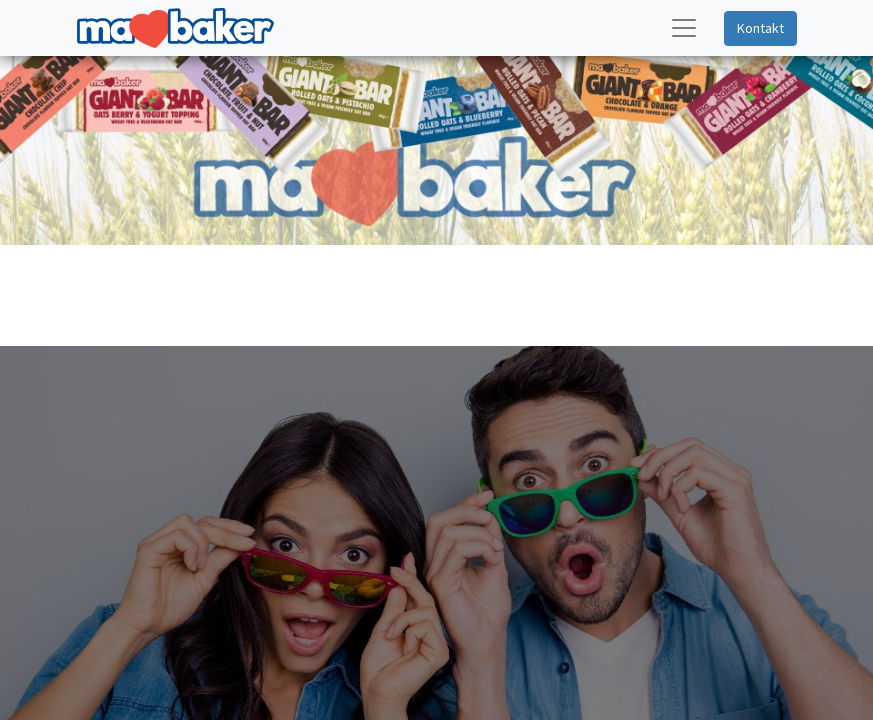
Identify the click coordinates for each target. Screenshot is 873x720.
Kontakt (760, 28)
